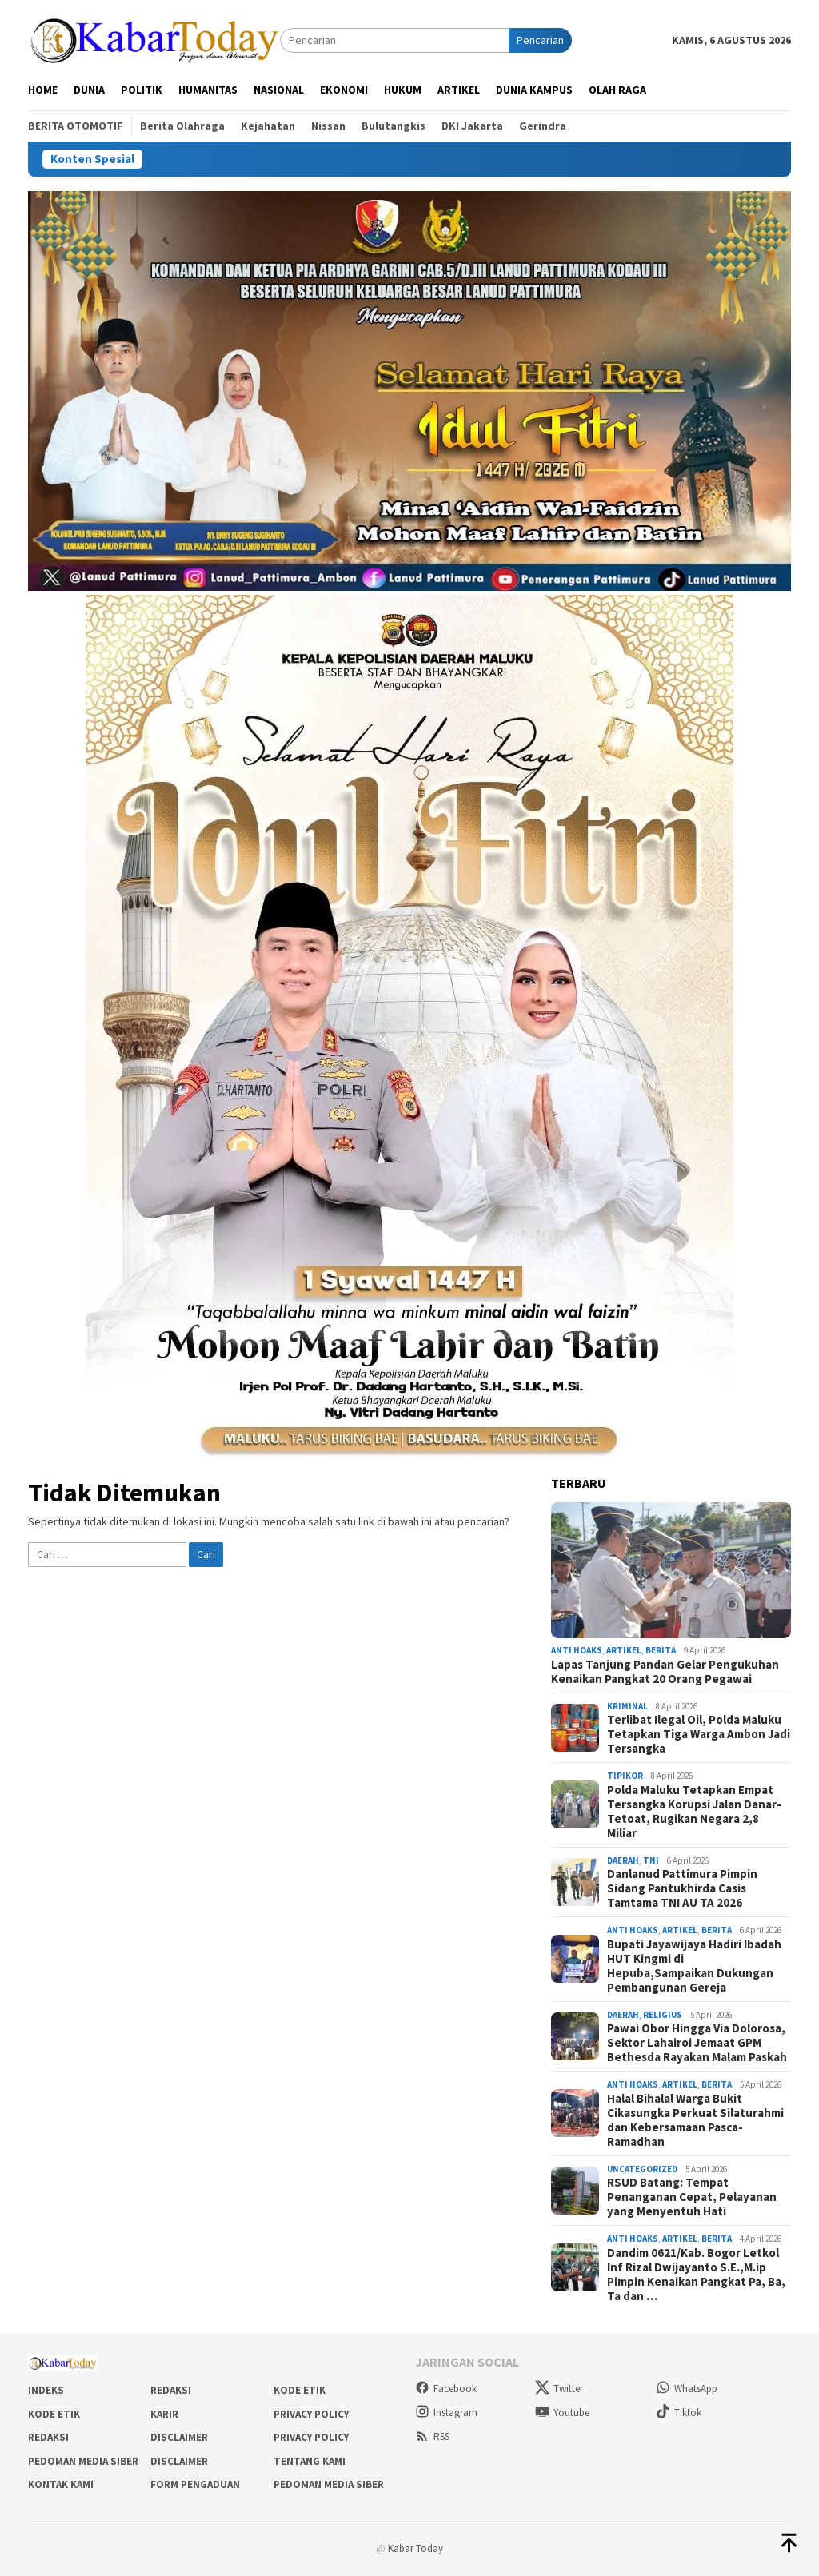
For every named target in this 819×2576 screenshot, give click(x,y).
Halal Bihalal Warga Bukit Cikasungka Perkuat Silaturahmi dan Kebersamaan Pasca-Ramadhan (695, 2120)
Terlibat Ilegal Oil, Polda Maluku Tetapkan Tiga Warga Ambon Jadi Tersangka (698, 1734)
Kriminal (627, 1706)
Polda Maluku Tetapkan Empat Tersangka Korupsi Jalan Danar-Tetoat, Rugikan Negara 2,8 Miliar (694, 1811)
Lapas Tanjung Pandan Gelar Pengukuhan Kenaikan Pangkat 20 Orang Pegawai (665, 1671)
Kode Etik (300, 2390)
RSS (432, 2436)
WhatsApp (686, 2388)
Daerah (623, 1860)
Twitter (559, 2388)
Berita (660, 1650)
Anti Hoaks (576, 1650)
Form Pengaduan (195, 2484)
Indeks (46, 2390)
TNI (651, 1860)
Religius (662, 2014)
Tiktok (678, 2412)
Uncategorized (642, 2169)
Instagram (446, 2412)
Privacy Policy (311, 2414)
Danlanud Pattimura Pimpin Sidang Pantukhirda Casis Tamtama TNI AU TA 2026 (682, 1888)
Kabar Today (415, 2548)
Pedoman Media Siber (83, 2461)
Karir (164, 2414)
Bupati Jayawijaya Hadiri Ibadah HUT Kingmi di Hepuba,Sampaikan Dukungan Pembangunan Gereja (694, 1966)
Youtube (562, 2412)
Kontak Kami (61, 2484)
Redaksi (170, 2390)
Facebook (446, 2388)
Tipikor (625, 1775)
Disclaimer (179, 2437)
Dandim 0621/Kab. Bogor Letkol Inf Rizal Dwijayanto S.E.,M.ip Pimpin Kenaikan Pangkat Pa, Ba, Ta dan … (696, 2274)
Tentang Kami (310, 2461)
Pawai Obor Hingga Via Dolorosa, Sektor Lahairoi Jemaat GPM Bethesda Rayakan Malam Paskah (697, 2042)
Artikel (623, 1650)
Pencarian (540, 40)
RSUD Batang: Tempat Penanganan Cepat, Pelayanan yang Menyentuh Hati (692, 2197)
